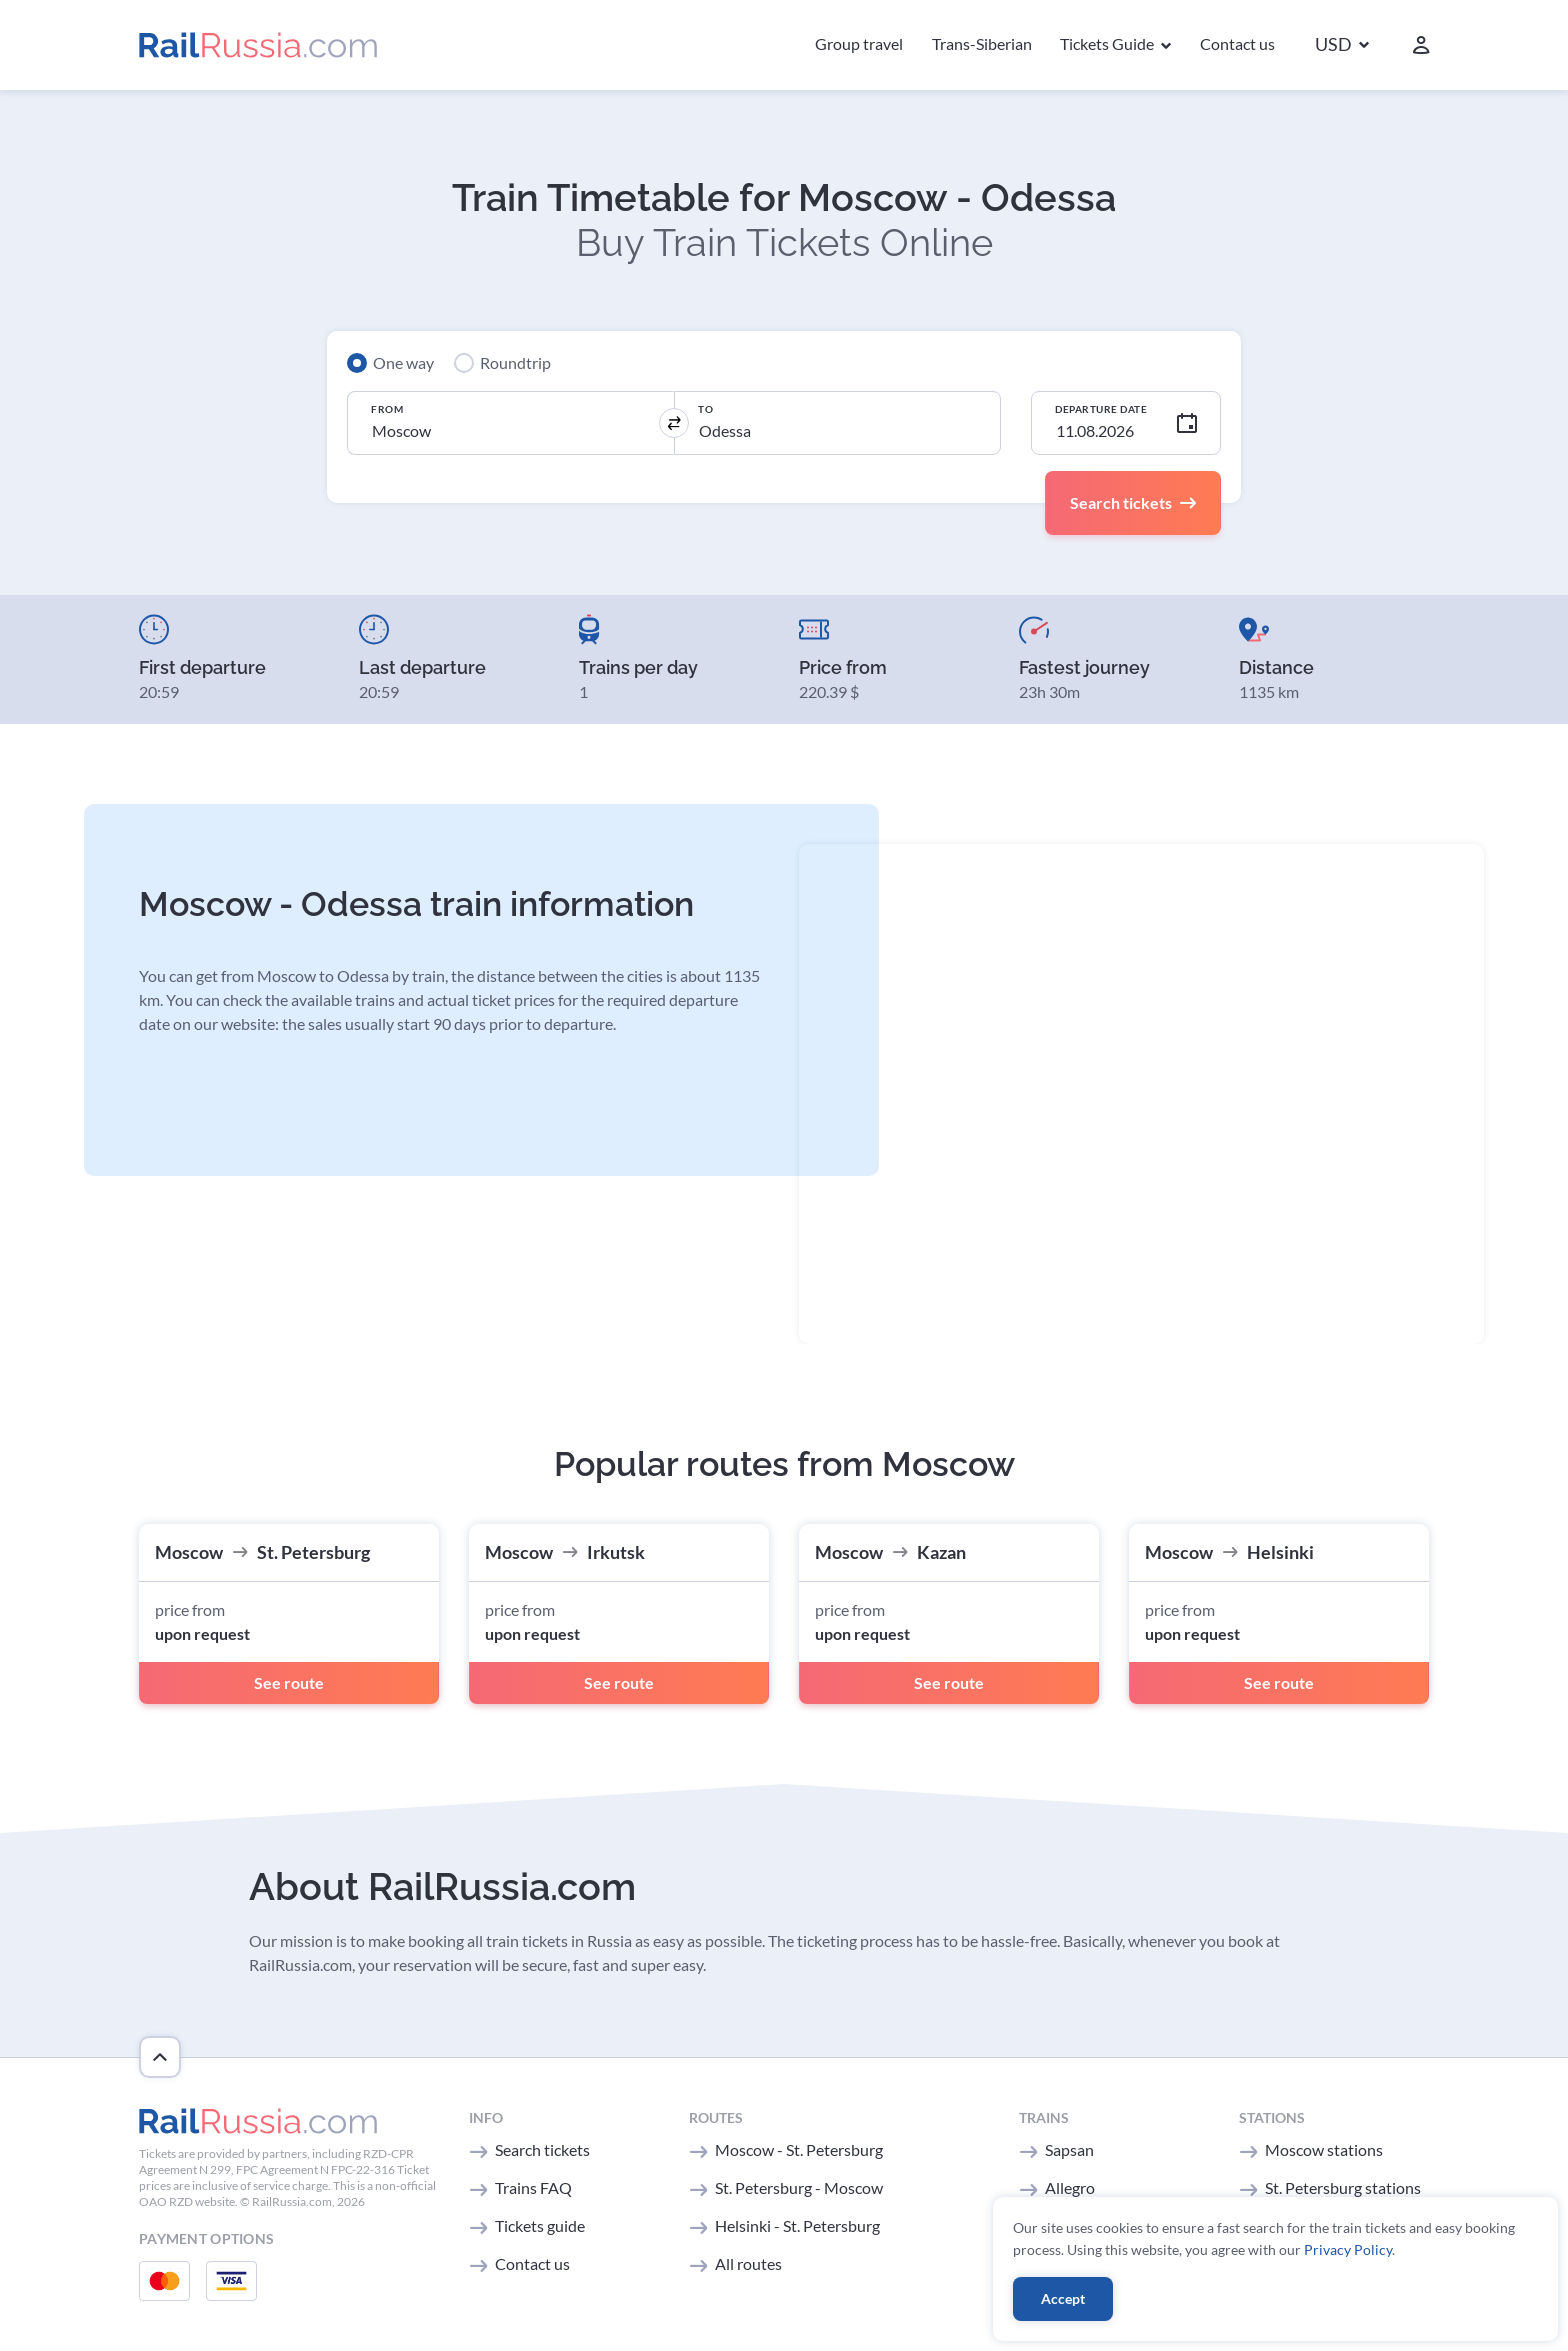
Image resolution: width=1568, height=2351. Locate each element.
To (705, 409)
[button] (1342, 45)
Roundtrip (515, 362)
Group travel (859, 43)
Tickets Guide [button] (1108, 43)
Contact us (1237, 43)
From (387, 409)
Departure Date (1101, 409)
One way (403, 362)
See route (289, 1682)
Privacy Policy (1348, 2249)
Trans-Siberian (982, 43)
